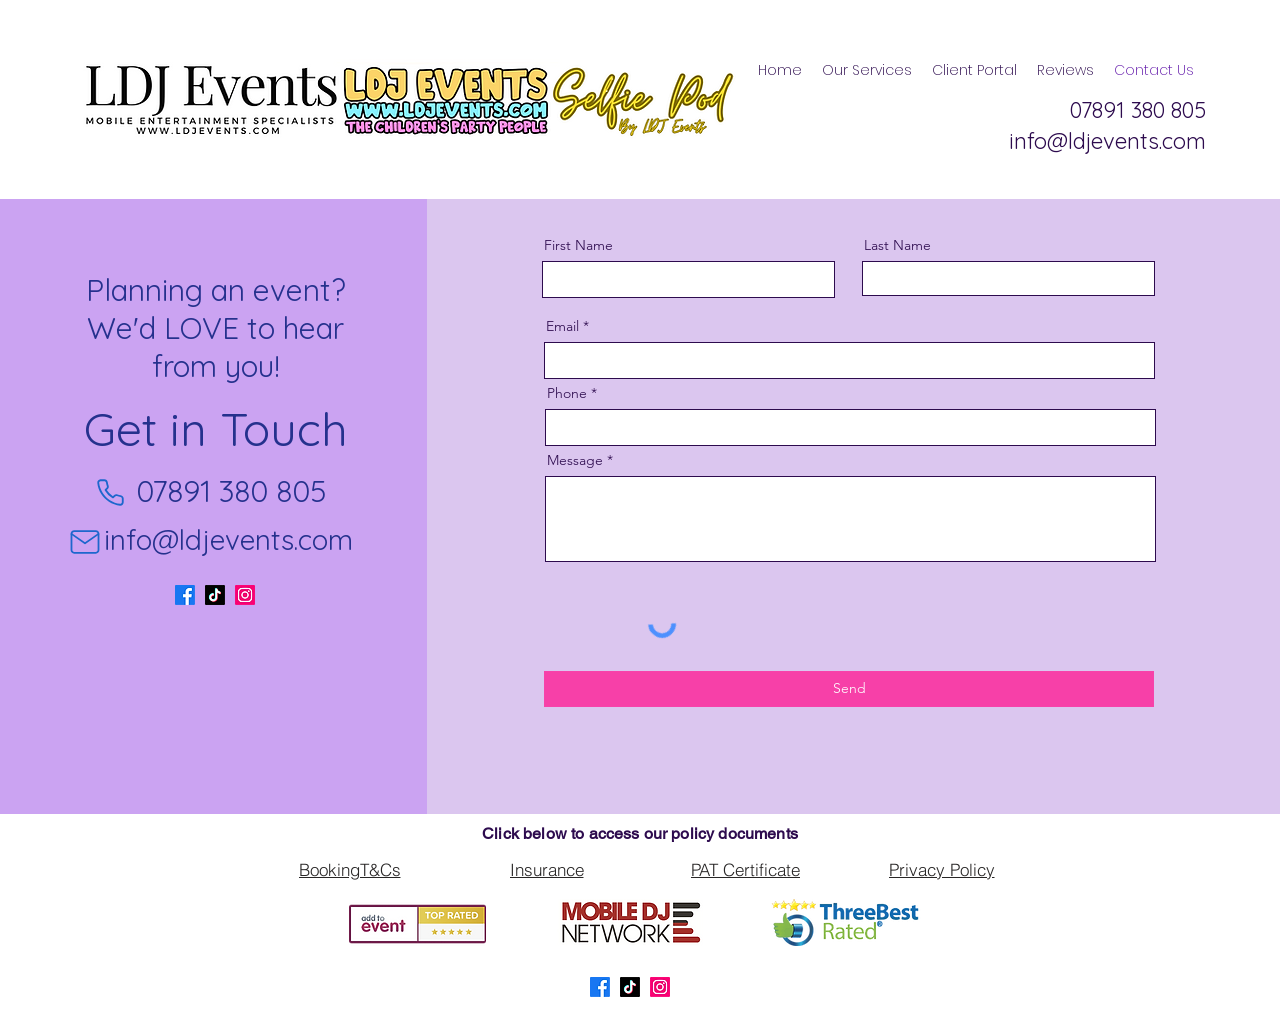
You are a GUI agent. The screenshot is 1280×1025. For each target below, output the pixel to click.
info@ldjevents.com (228, 539)
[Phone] (110, 492)
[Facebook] (185, 595)
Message (575, 460)
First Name (578, 245)
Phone (567, 393)
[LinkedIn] (245, 595)
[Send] (849, 689)
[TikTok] (215, 595)
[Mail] (85, 542)
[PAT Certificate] (745, 869)
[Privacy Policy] (941, 869)
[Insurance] (546, 869)
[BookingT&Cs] (349, 869)
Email (562, 326)
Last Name (897, 245)
